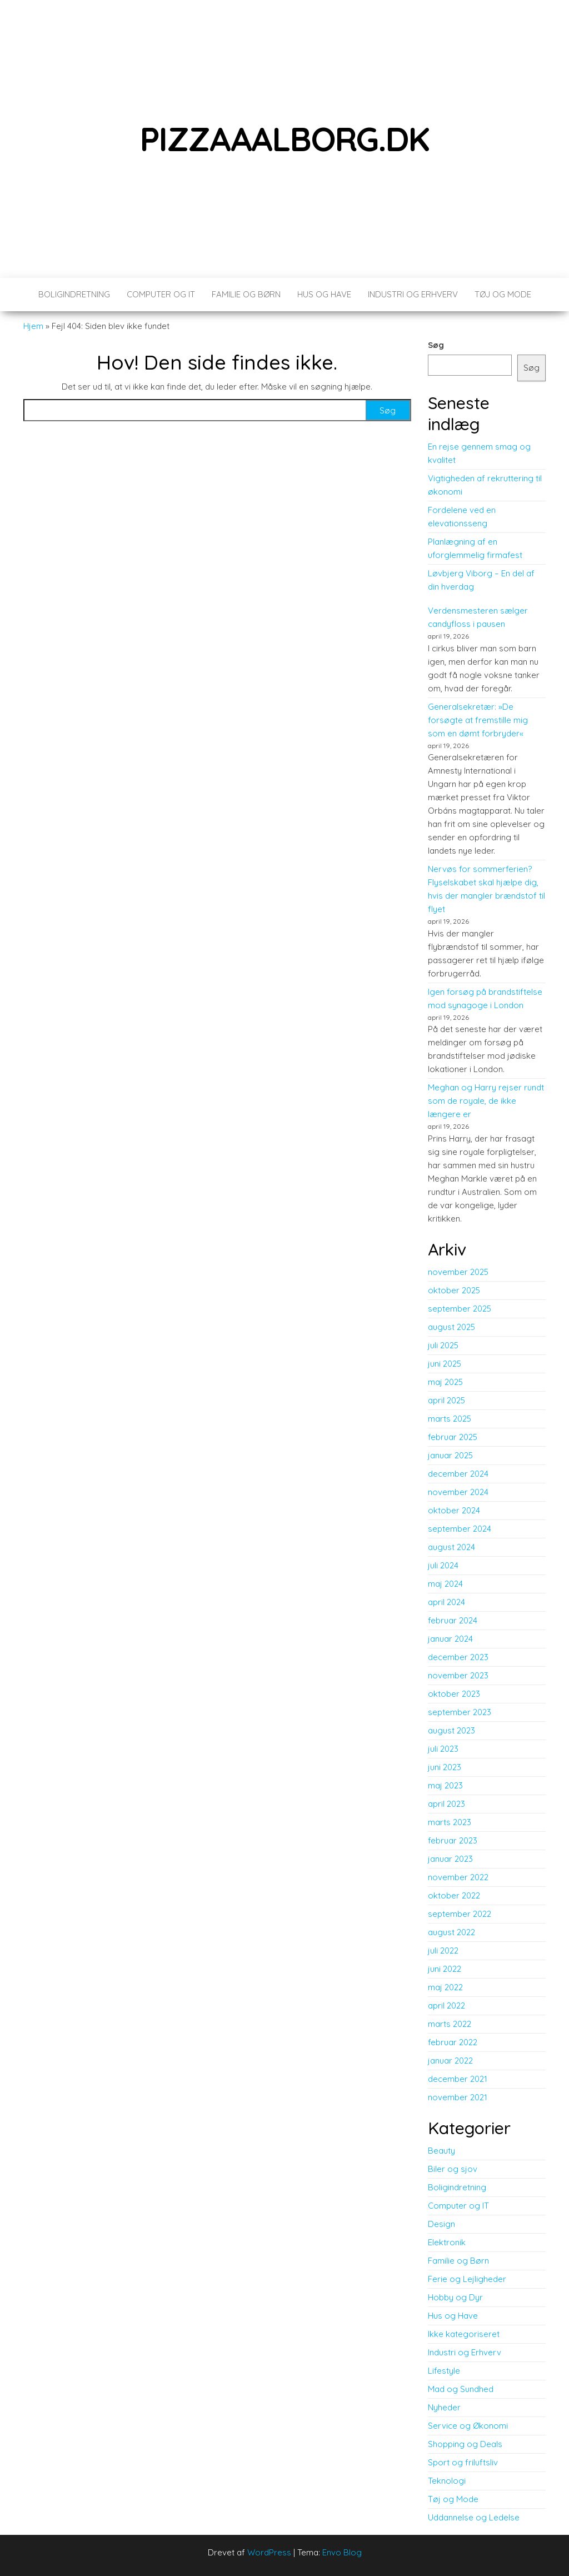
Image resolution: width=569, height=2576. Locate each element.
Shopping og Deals (465, 2444)
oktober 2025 (454, 1290)
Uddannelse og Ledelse (474, 2517)
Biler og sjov (452, 2169)
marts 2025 (449, 1418)
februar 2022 (452, 2042)
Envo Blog (342, 2552)
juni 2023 (444, 1767)
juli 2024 (443, 1565)
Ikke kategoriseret (464, 2334)
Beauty (441, 2150)
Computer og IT (161, 294)
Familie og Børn (246, 294)
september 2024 (459, 1528)
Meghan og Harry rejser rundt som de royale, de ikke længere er (486, 1100)
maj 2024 (445, 1583)
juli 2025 (443, 1345)
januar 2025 (450, 1455)
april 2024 (446, 1602)
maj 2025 (445, 1382)
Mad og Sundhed (460, 2389)
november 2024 (458, 1492)
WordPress (269, 2552)
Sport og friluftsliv (463, 2462)
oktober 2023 (454, 1693)
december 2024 (458, 1473)
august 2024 (451, 1547)
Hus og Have (324, 294)
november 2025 (458, 1272)
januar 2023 (450, 1858)
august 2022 (451, 1932)
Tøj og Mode (503, 294)
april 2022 (446, 2005)
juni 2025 (444, 1363)
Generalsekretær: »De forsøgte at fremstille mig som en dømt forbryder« (478, 720)
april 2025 (446, 1400)
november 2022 (458, 1877)
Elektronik (447, 2242)
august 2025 (451, 1327)
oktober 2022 (454, 1895)
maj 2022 (445, 1987)
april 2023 (446, 1803)
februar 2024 (452, 1620)
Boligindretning (74, 294)
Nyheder (444, 2407)
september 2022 (459, 1914)
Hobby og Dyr (455, 2297)
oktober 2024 (454, 1510)
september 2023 (459, 1712)
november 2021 (457, 2097)
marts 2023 (449, 1822)
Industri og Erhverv (413, 294)
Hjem (33, 326)
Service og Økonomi (468, 2425)
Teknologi (447, 2480)
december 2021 (457, 2079)
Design (441, 2224)
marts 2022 (449, 2024)
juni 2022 (444, 1969)
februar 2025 (452, 1437)
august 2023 (451, 1730)
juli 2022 (443, 1950)
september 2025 (459, 1308)
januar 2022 (450, 2060)
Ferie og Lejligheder (467, 2279)
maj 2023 (445, 1785)
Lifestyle (444, 2370)
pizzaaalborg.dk (285, 139)
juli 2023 (443, 1748)
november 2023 (458, 1675)
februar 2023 (452, 1840)
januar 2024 (450, 1638)
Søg (436, 345)
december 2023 (458, 1657)
